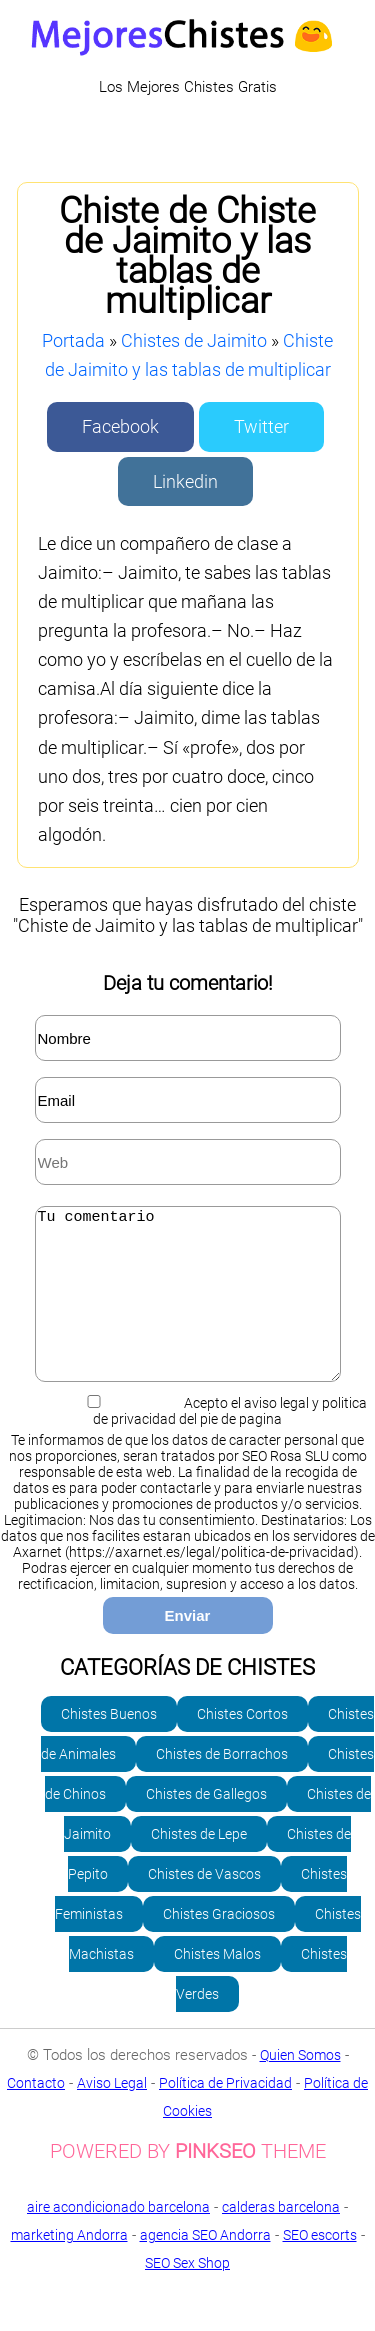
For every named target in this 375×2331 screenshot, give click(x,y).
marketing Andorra (69, 2265)
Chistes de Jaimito (194, 340)
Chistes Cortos (242, 1744)
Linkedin (185, 481)
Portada (73, 340)
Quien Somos (300, 2085)
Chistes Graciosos (219, 1944)
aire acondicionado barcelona (118, 2237)
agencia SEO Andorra (205, 2265)
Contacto (36, 2113)
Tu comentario (188, 1309)
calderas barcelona (281, 2237)
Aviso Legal (112, 2113)
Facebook (120, 426)
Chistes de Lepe (199, 1864)
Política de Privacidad (225, 2113)
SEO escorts (320, 2265)
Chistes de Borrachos (222, 1784)
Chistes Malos (217, 1984)
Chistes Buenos (109, 1744)
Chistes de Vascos (204, 1904)
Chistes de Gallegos (206, 1824)
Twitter (261, 426)
